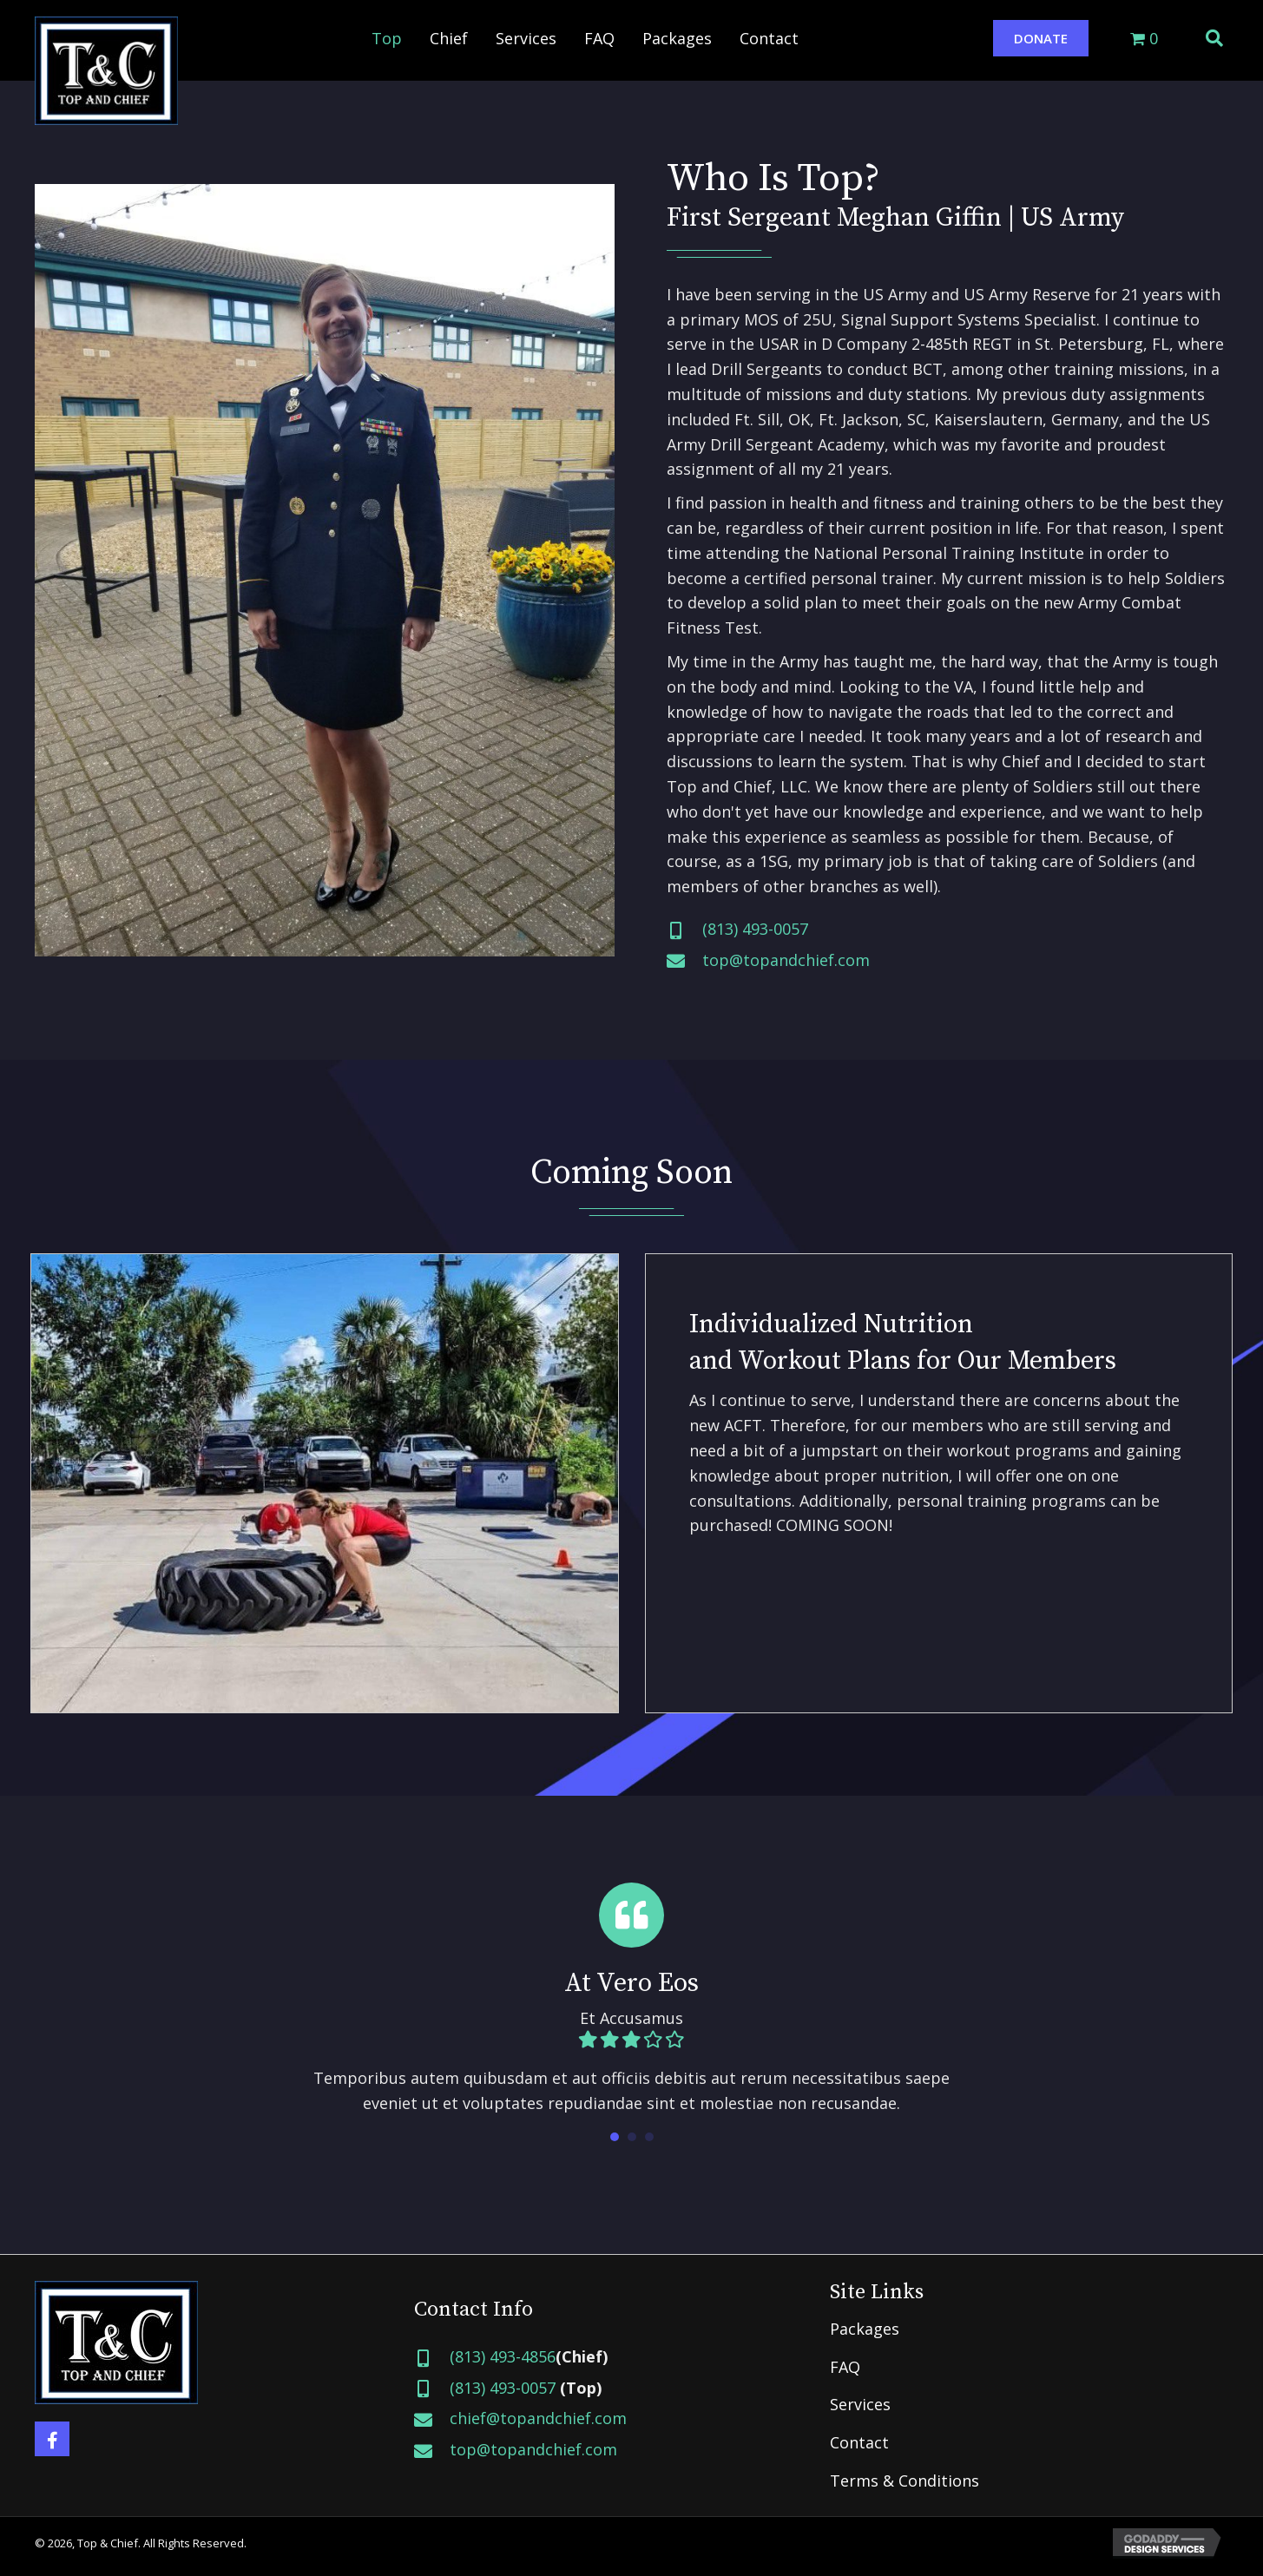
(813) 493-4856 (503, 2356)
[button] (1041, 38)
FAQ (845, 2366)
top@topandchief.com (786, 960)
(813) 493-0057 (755, 928)
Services (860, 2404)
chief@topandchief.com (538, 2418)
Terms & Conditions (904, 2480)
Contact (859, 2442)
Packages (864, 2328)
